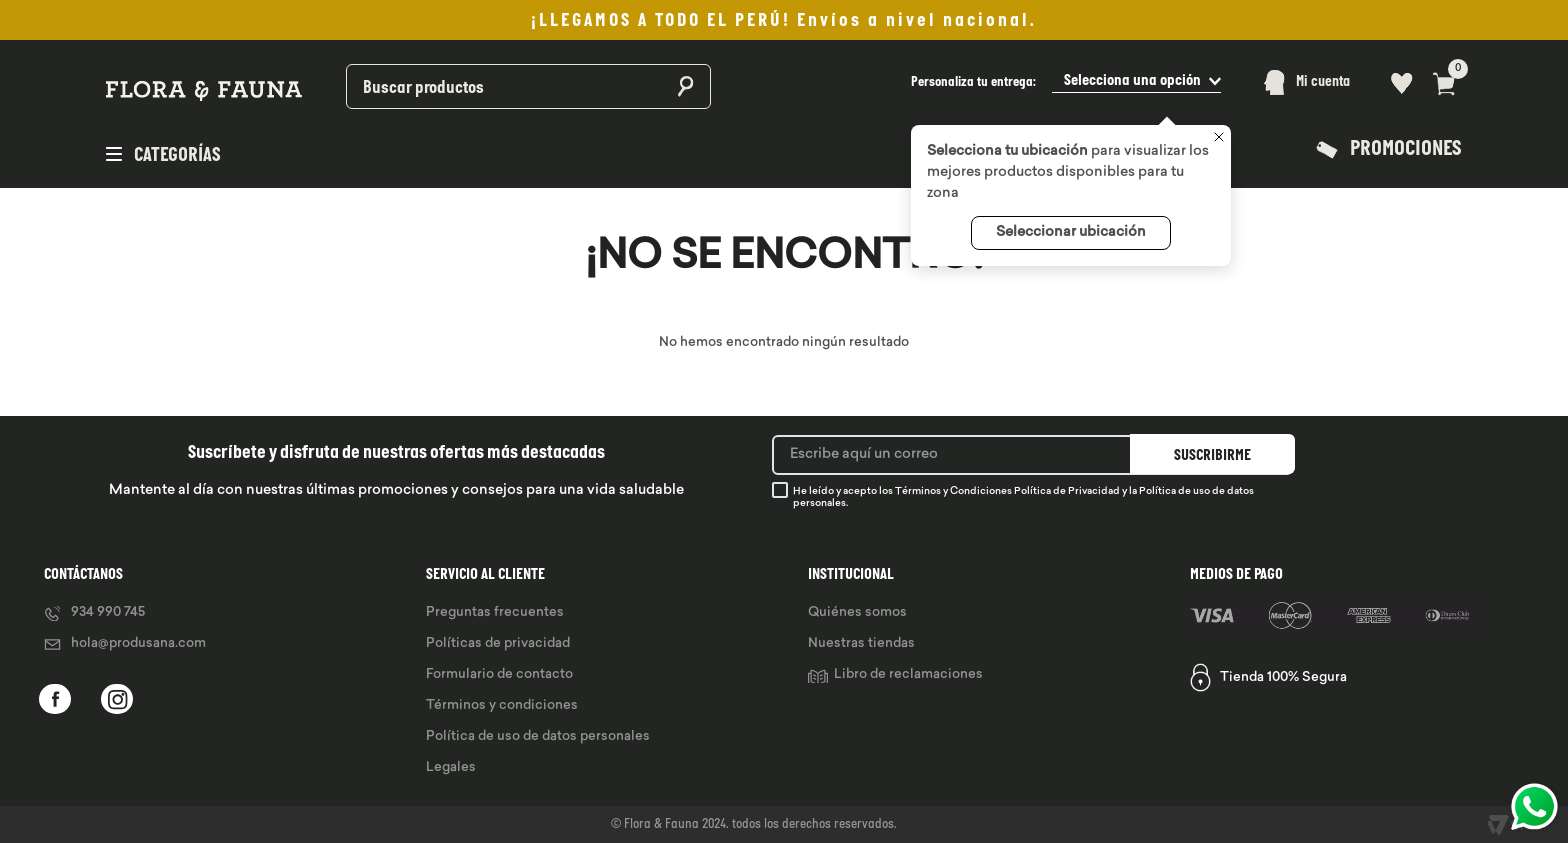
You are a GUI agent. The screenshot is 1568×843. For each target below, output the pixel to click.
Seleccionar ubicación (1071, 232)
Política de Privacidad (1067, 491)
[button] (1066, 82)
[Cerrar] (1219, 139)
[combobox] (476, 82)
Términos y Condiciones (953, 491)
